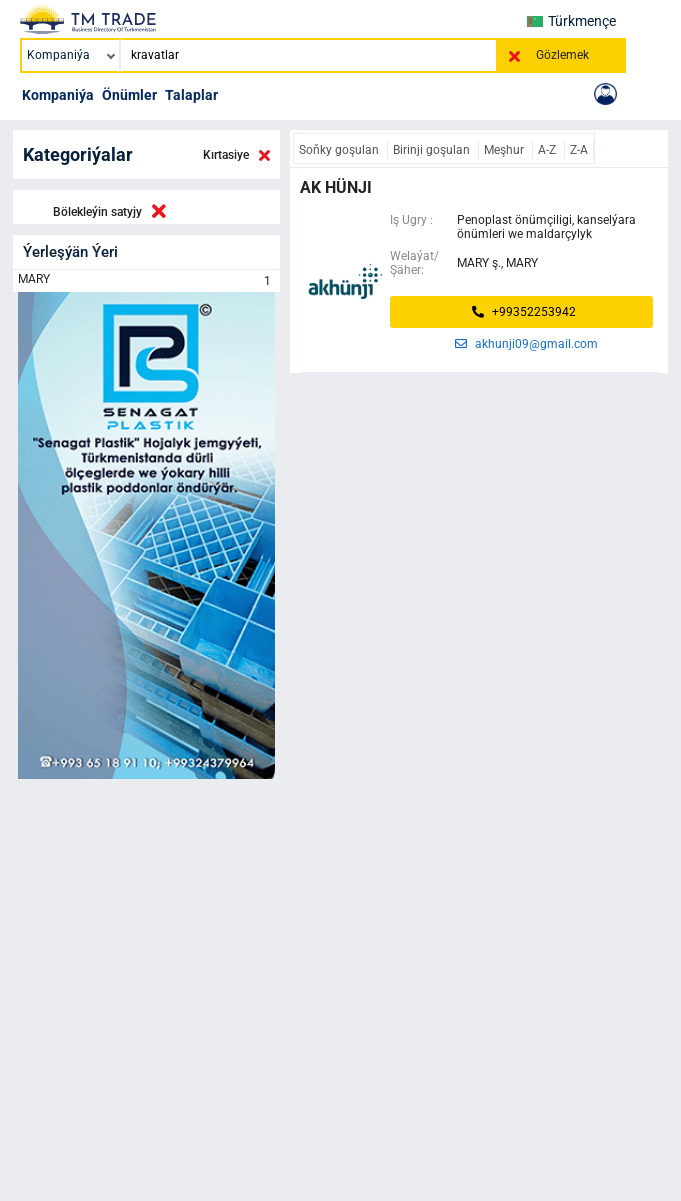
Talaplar (191, 95)
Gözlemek (562, 55)
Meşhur (505, 150)
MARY (146, 281)
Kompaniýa (58, 95)
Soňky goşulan (340, 150)
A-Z (548, 150)
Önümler (129, 95)
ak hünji (336, 187)
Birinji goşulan (433, 150)
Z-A (579, 150)
